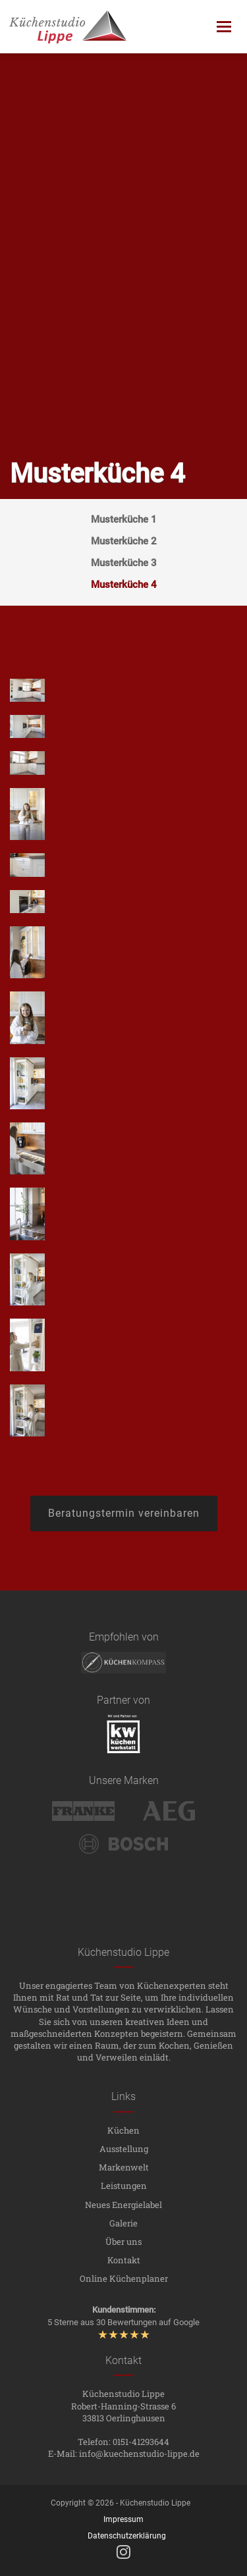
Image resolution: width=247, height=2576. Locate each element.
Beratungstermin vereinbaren (124, 1513)
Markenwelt (124, 2167)
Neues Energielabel (123, 2205)
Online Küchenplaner (124, 2278)
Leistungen (124, 2186)
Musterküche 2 (124, 541)
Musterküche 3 (124, 563)
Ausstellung (123, 2149)
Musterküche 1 (124, 519)
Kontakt (123, 2260)
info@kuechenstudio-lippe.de (139, 2453)
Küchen (123, 2130)
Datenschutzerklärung (127, 2535)
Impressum (123, 2519)
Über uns (123, 2241)
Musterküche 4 (124, 585)
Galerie (123, 2223)
